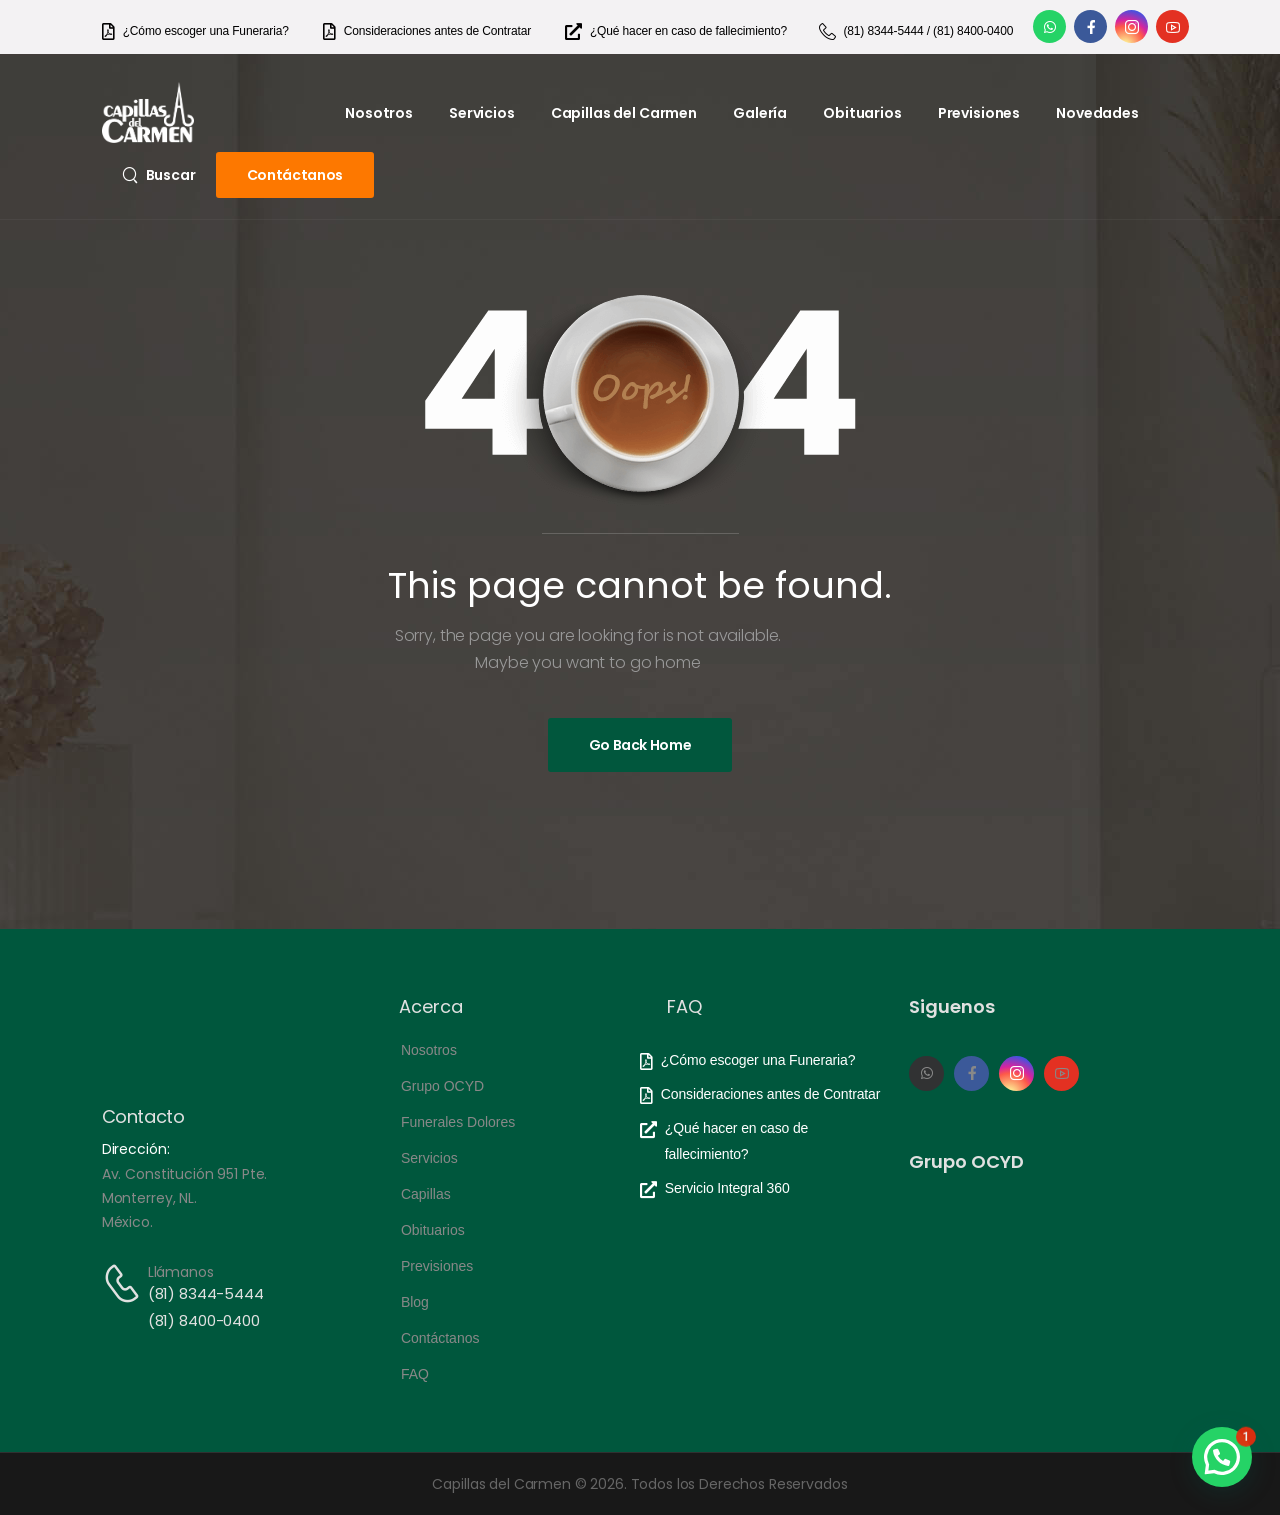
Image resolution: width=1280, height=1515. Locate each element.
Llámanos (181, 1272)
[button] (1222, 1457)
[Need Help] (195, 31)
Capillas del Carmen (624, 113)
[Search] (159, 174)
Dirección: (136, 1149)
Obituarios (862, 113)
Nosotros (379, 113)
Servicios (482, 113)
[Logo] (148, 112)
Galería (760, 113)
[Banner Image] (640, 745)
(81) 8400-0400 (204, 1320)
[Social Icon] (1049, 26)
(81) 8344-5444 (206, 1293)
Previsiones (979, 113)
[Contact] (125, 1283)
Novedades (1097, 113)
